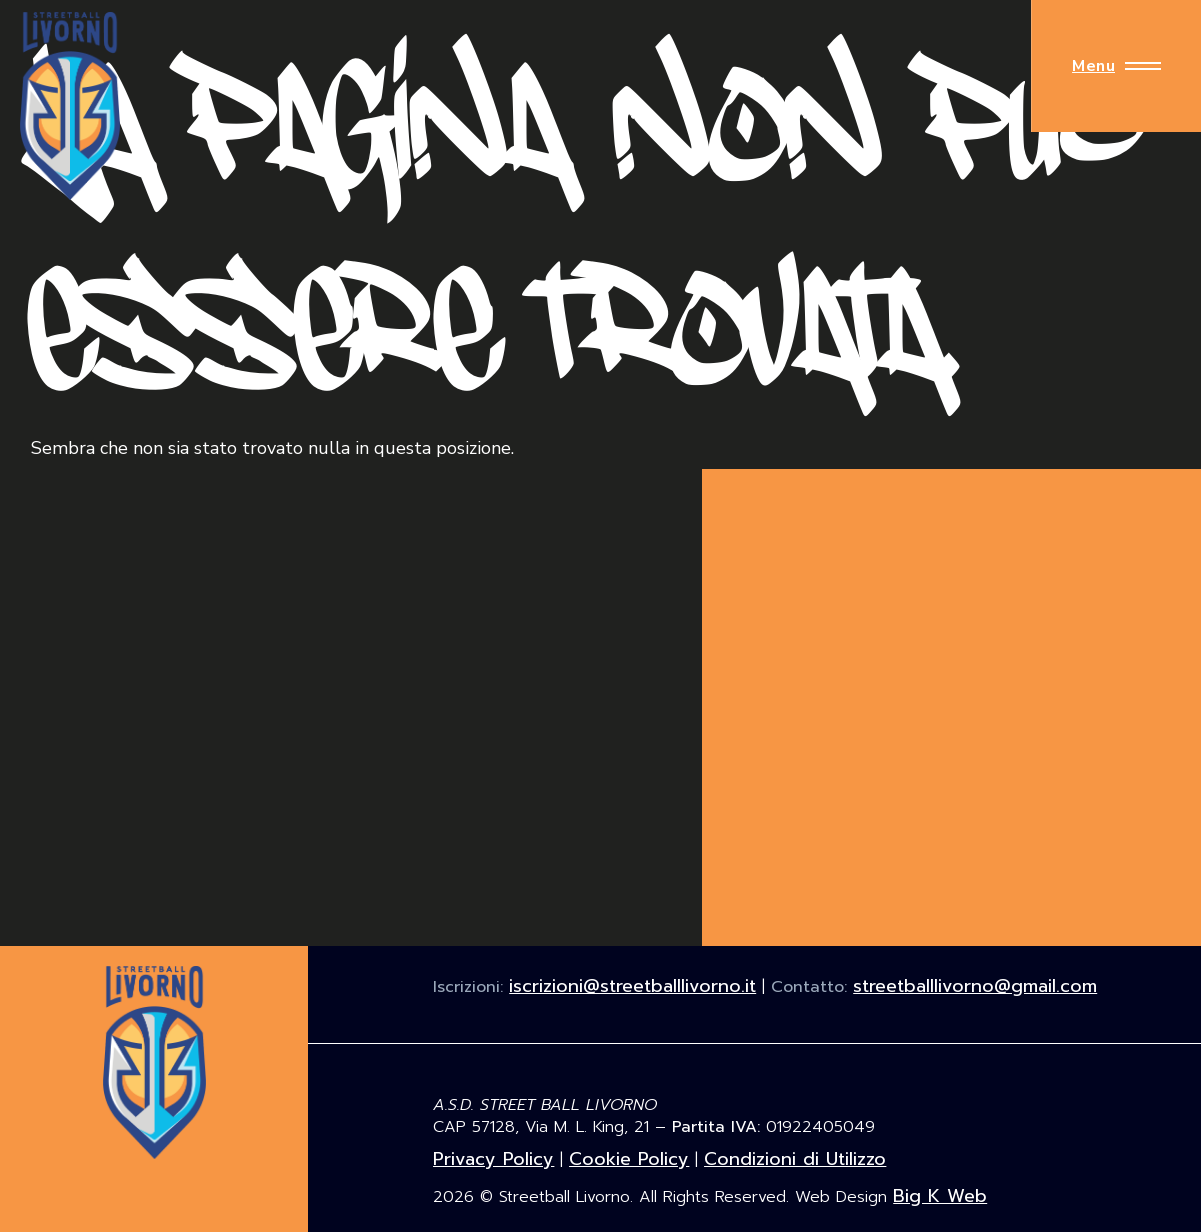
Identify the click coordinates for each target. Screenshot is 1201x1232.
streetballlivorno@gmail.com (975, 986)
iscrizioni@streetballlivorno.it (632, 986)
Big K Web (940, 1196)
